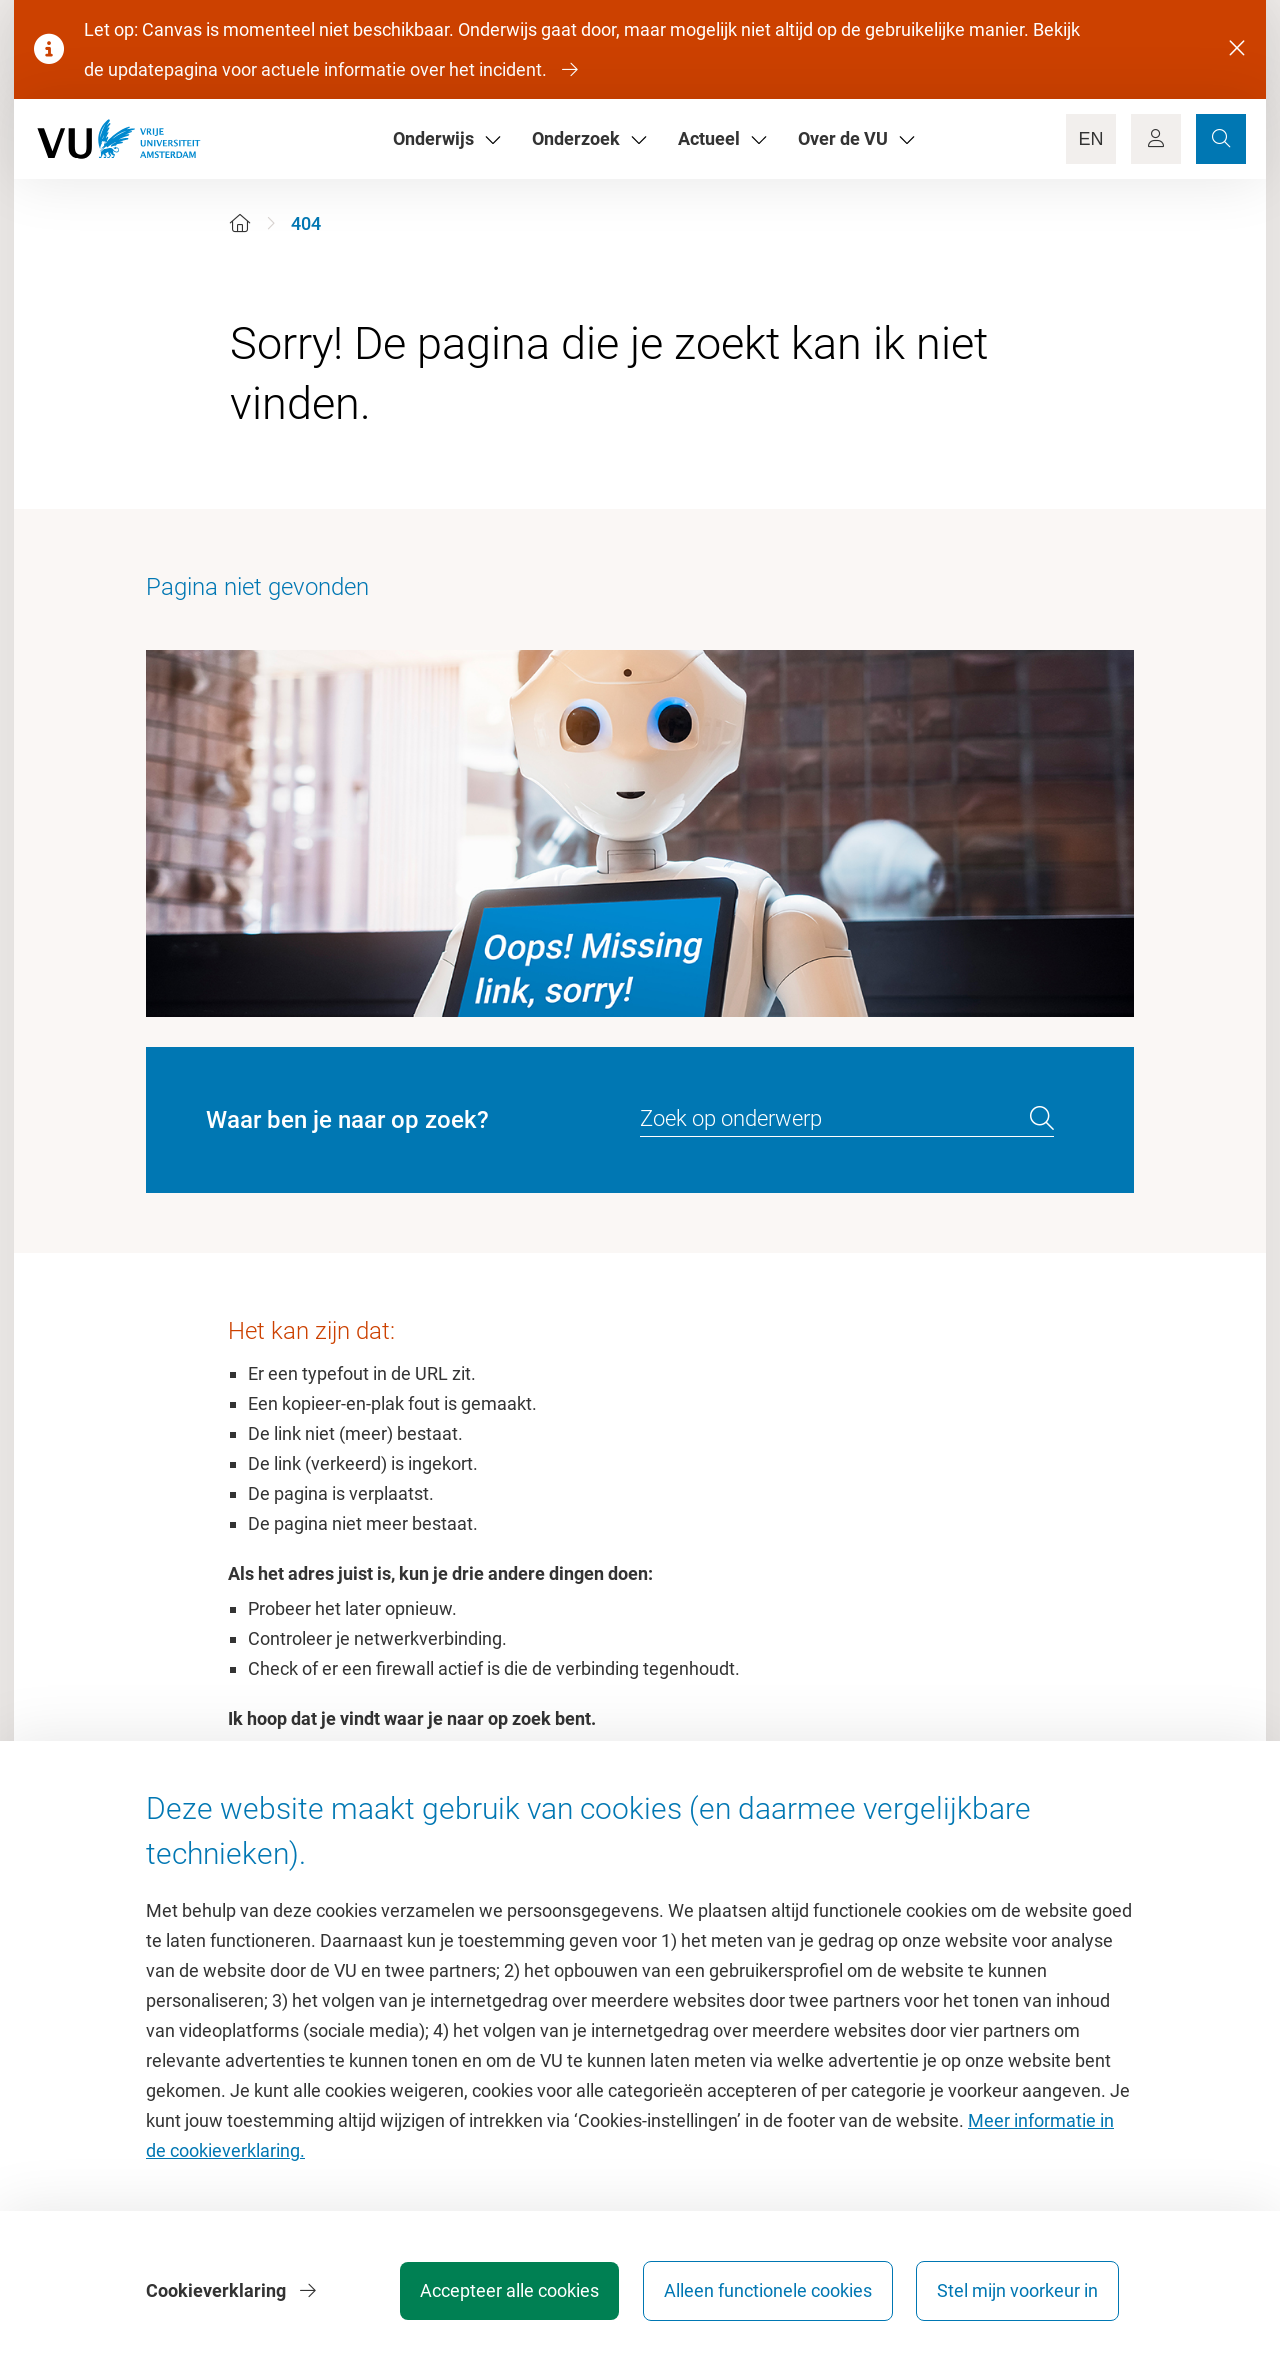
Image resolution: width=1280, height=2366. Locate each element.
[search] (1042, 1119)
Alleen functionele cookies (767, 2290)
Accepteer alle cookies (508, 2290)
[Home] (240, 223)
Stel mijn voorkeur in (1017, 2290)
